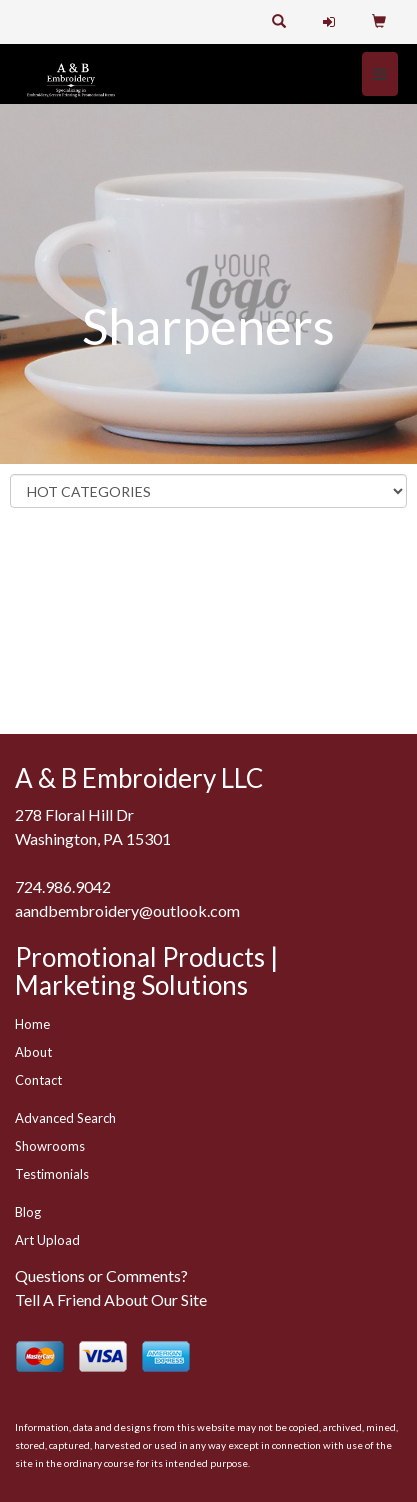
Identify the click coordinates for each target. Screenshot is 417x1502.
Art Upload (47, 1240)
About (33, 1052)
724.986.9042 (63, 886)
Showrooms (50, 1146)
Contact (38, 1080)
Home (32, 1024)
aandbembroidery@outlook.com (127, 910)
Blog (28, 1212)
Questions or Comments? (101, 1275)
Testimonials (52, 1174)
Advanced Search (65, 1118)
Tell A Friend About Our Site (111, 1299)
